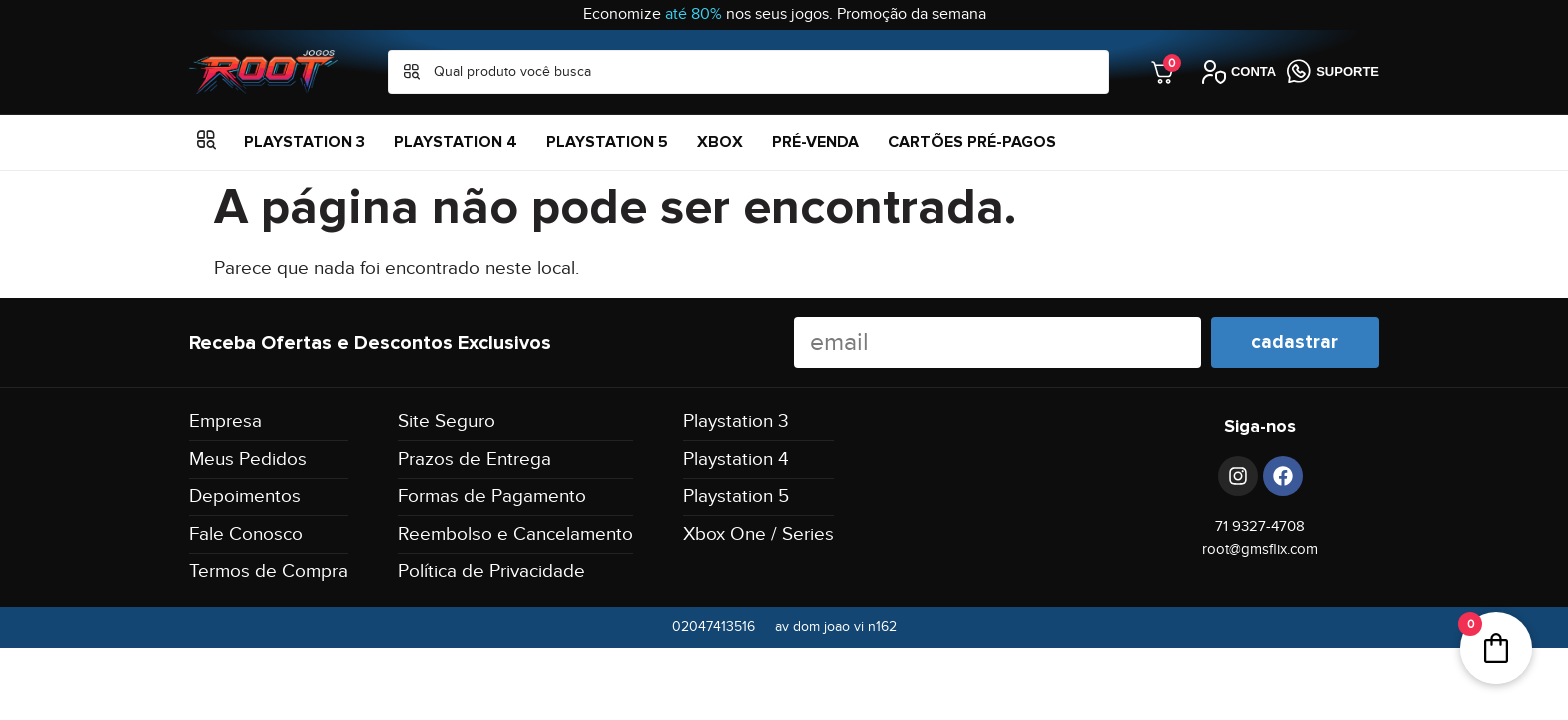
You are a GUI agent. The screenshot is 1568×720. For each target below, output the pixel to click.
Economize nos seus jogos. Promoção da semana (784, 14)
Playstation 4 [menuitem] (455, 142)
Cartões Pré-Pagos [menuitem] (972, 142)
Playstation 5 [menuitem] (607, 142)
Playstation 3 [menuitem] (304, 142)
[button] (206, 142)
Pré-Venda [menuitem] (815, 142)
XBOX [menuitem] (720, 142)
